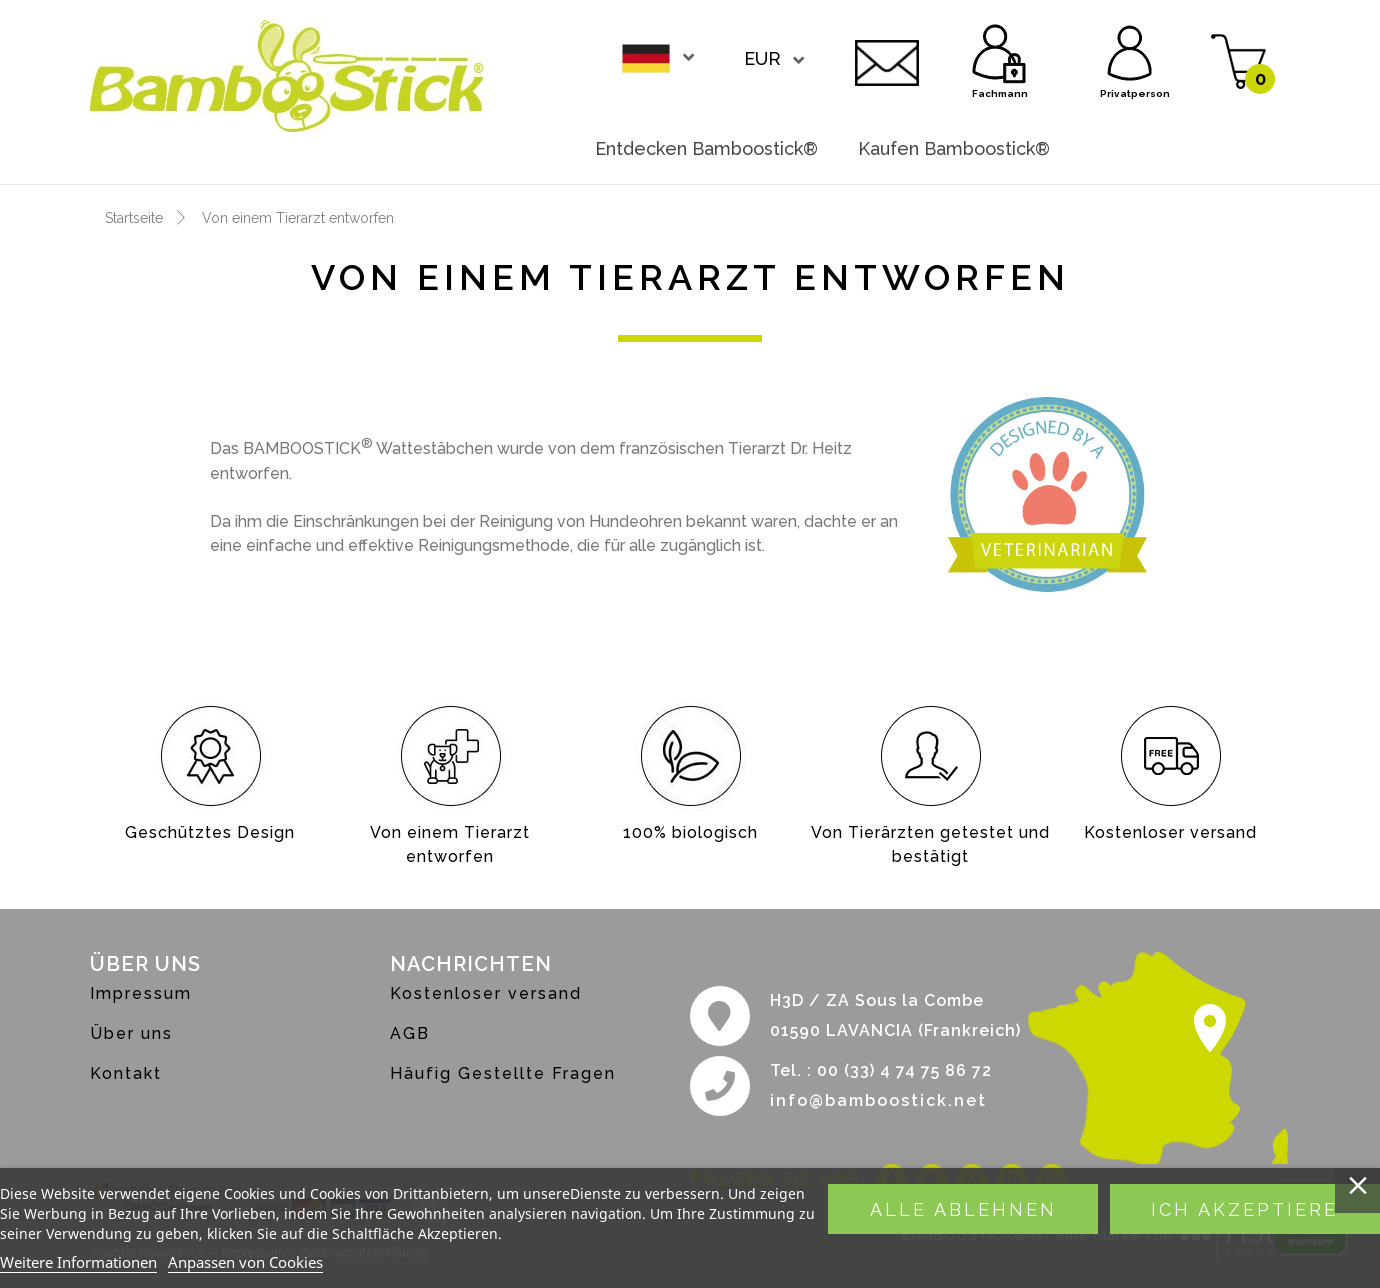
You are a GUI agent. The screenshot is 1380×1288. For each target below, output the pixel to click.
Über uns (131, 1033)
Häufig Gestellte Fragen (503, 1073)
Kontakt (887, 60)
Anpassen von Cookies (245, 1262)
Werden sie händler (1180, 148)
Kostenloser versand (486, 993)
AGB (410, 1033)
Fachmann (1000, 50)
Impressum (141, 993)
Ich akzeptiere (1244, 1209)
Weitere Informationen (78, 1262)
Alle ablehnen (963, 1209)
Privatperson (1130, 50)
